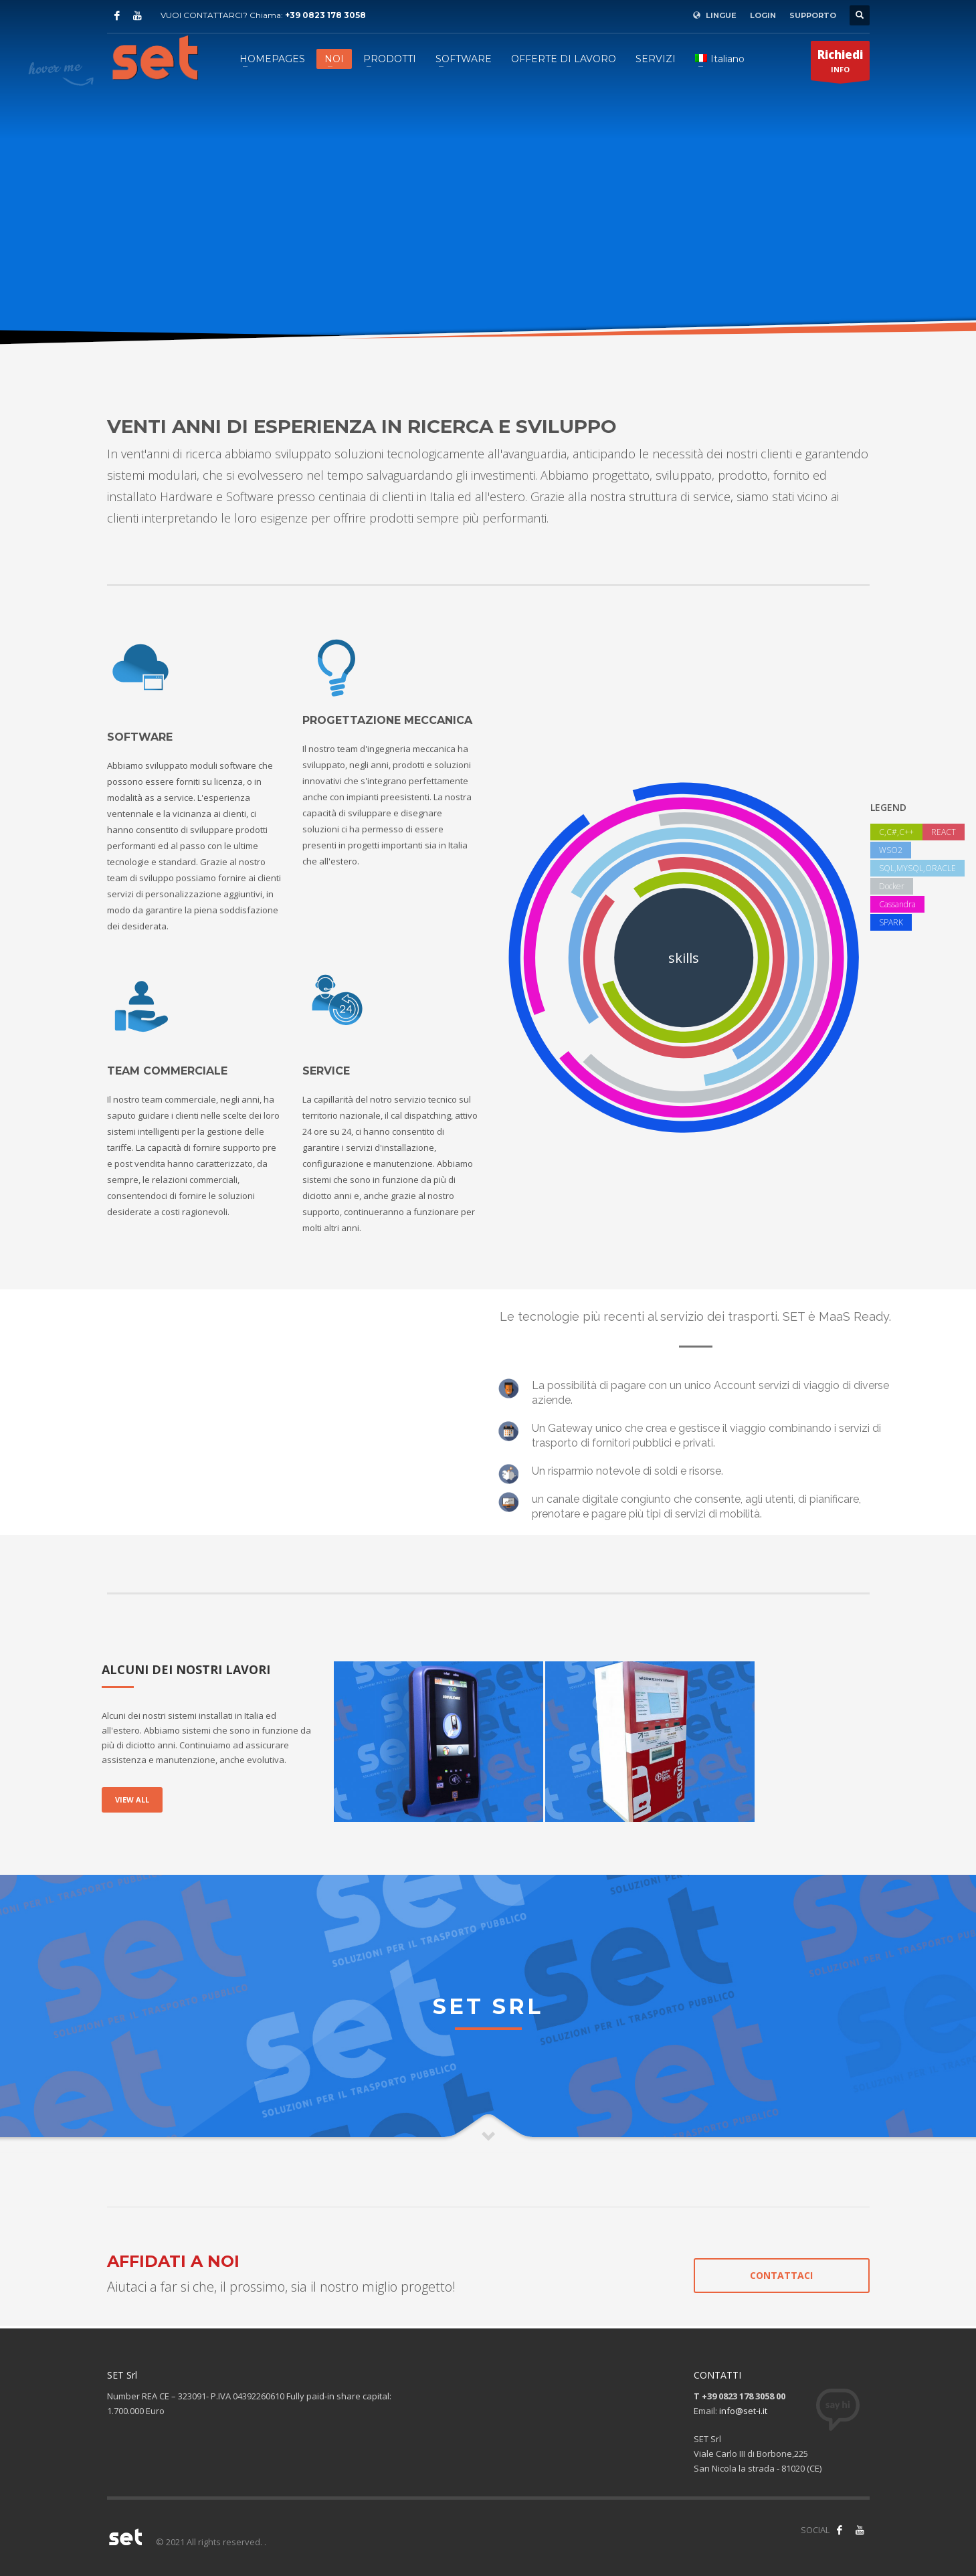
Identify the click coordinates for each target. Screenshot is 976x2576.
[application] (287, 1410)
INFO (840, 63)
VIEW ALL (132, 1800)
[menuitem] (719, 59)
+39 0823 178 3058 (325, 15)
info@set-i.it (743, 2411)
